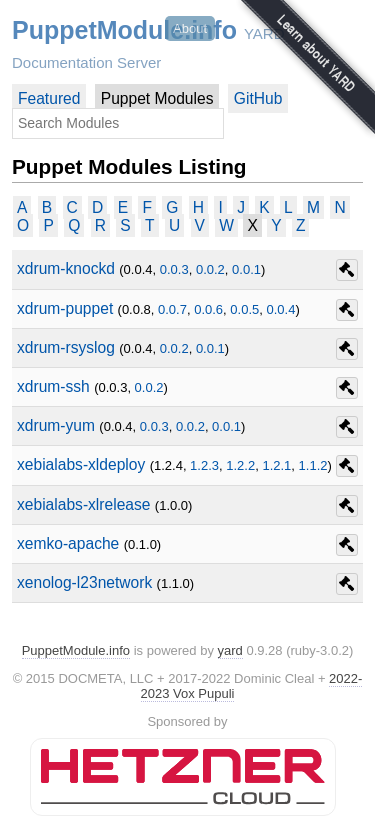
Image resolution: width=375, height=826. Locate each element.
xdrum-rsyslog (66, 347)
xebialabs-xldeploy (81, 464)
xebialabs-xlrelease (83, 504)
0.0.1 (246, 269)
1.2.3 (204, 465)
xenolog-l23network (84, 582)
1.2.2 (240, 465)
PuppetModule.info (124, 30)
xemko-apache (68, 543)
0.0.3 (174, 269)
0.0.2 (210, 269)
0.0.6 (208, 309)
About (190, 28)
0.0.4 (281, 309)
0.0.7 (172, 309)
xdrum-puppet (65, 308)
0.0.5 (244, 309)
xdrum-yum (56, 425)
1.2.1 (276, 465)
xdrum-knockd (66, 268)
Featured (49, 98)
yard (230, 650)
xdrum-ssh (53, 386)
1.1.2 (313, 465)
